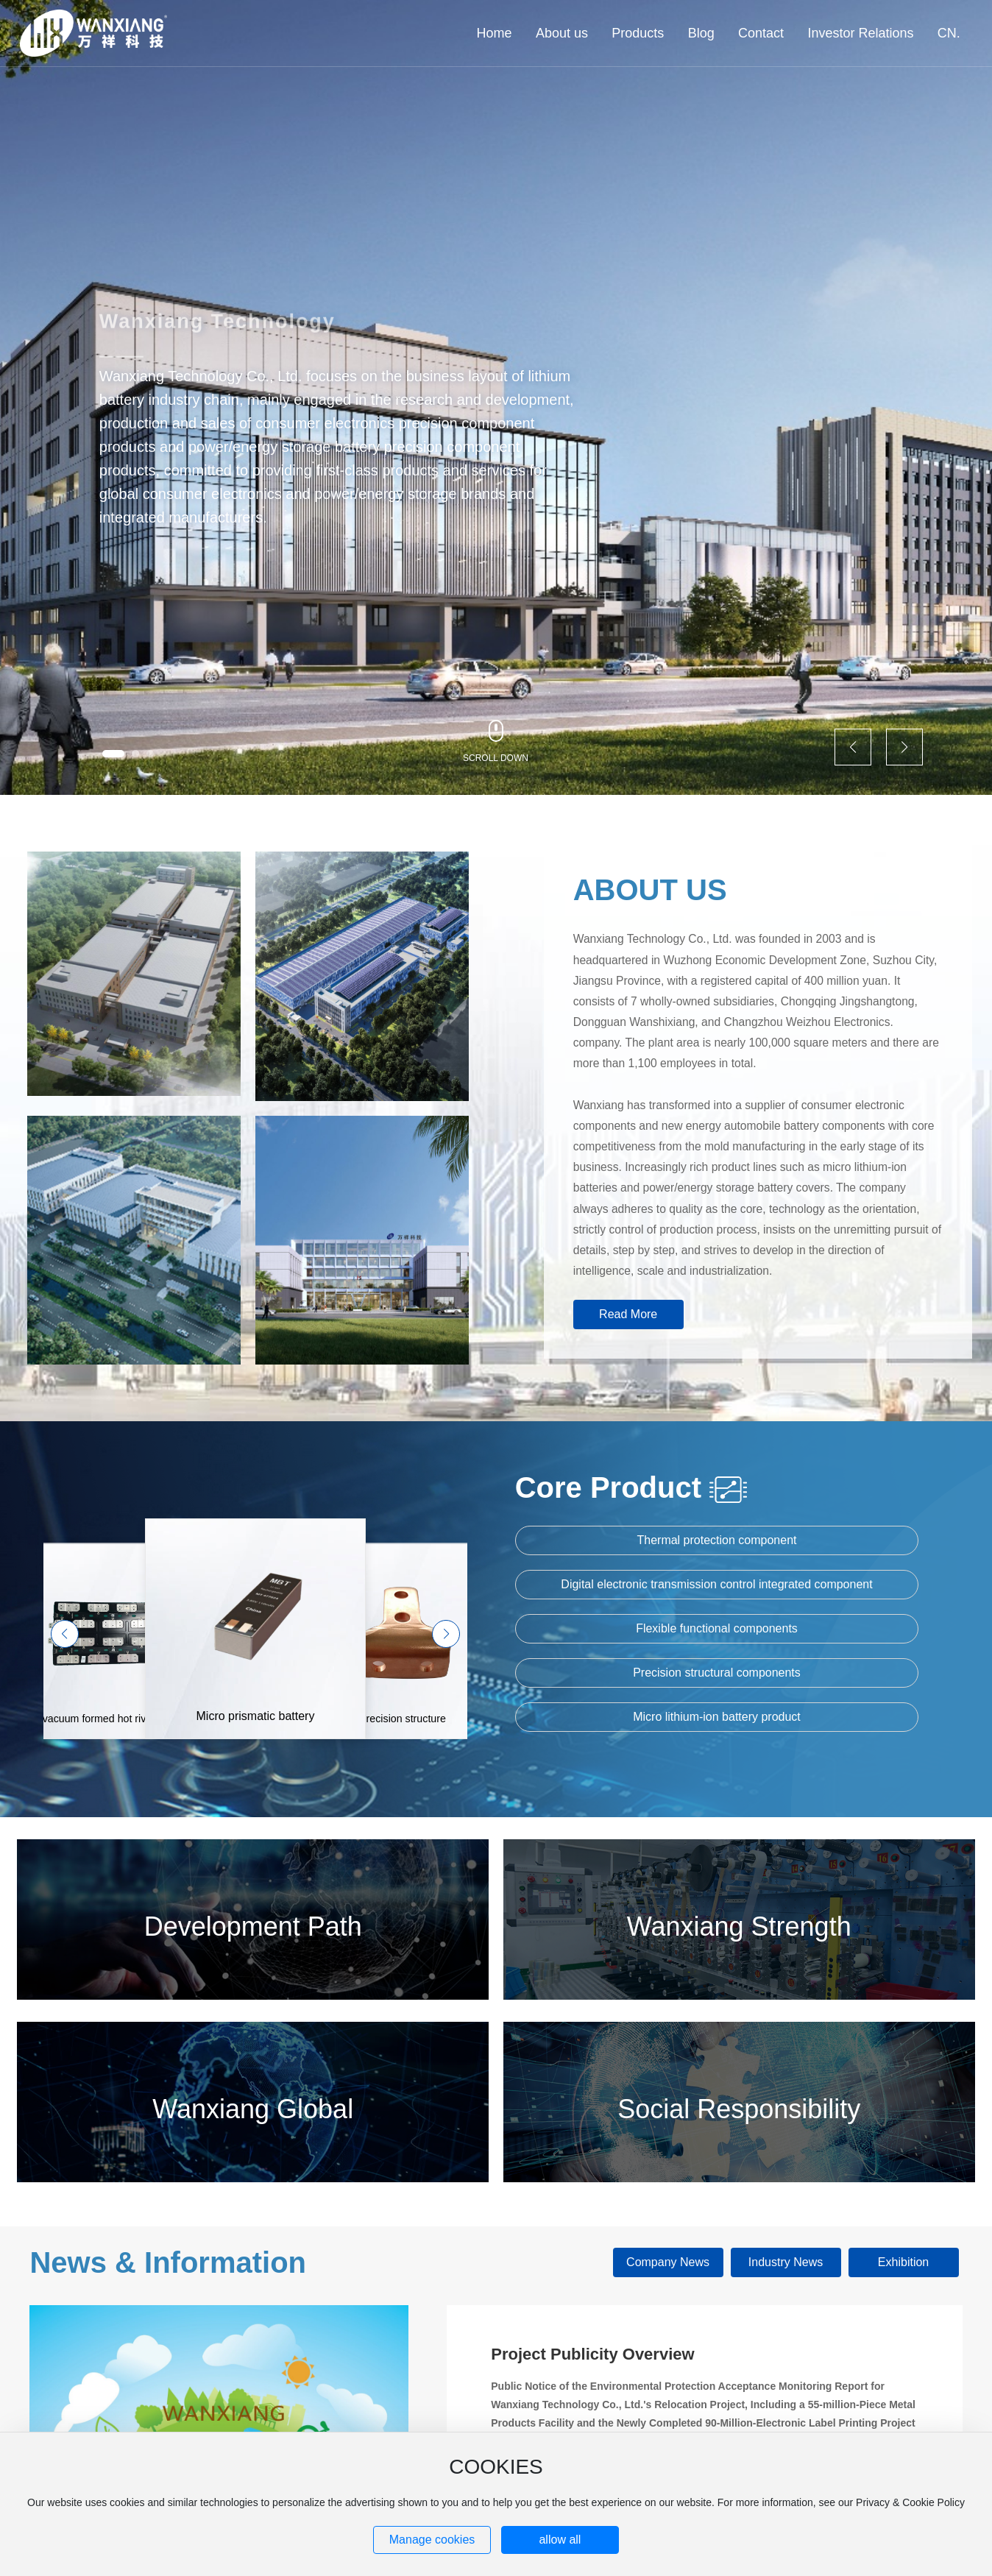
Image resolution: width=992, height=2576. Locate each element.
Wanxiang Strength (739, 1926)
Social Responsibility (738, 2109)
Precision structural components (717, 1672)
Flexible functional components (717, 1628)
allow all (560, 2539)
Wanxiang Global (252, 2109)
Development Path (253, 1926)
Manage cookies (432, 2539)
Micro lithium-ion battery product (717, 1716)
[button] (113, 753)
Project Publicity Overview (592, 2354)
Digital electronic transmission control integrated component (716, 1584)
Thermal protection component (716, 1540)
